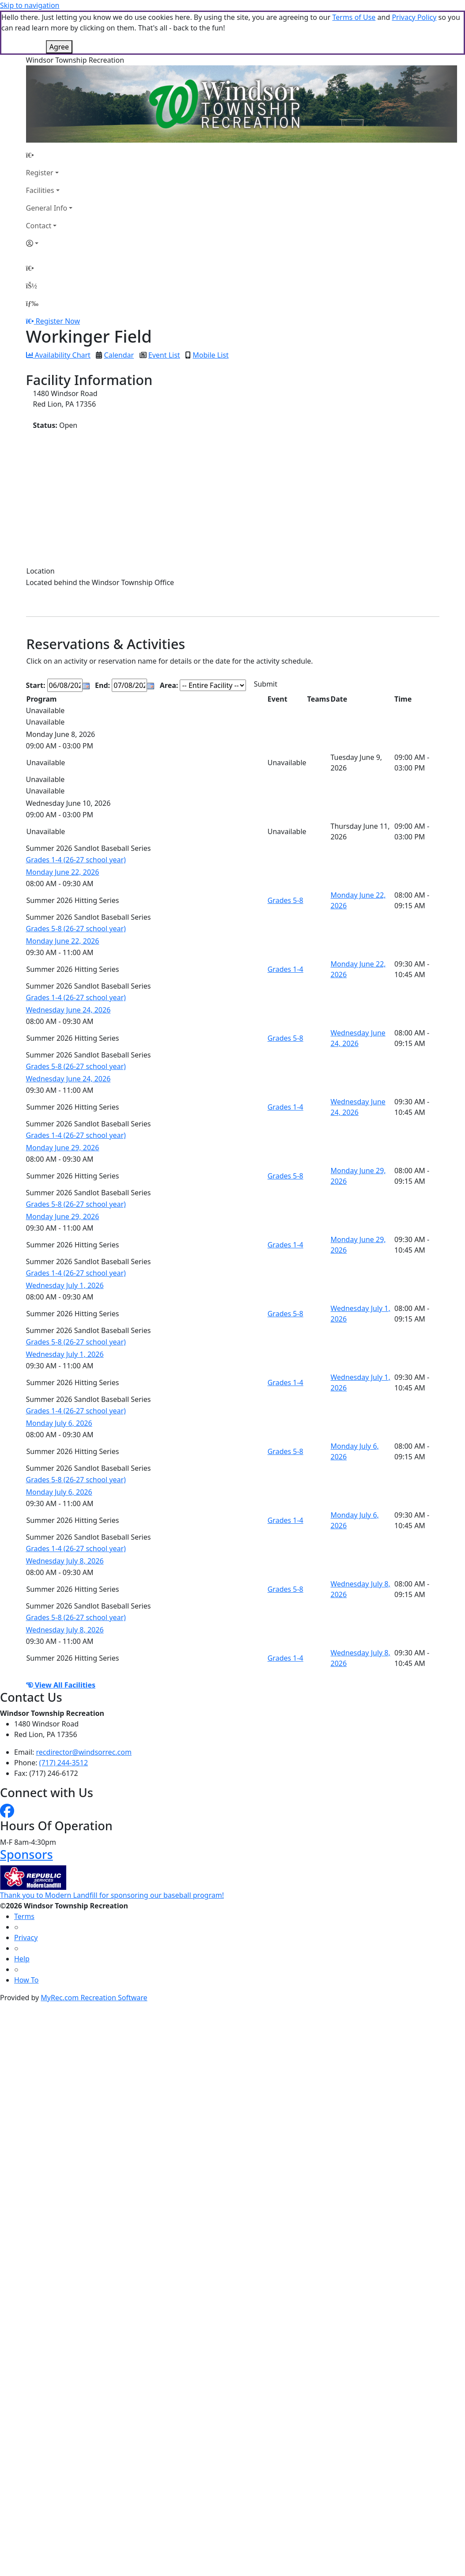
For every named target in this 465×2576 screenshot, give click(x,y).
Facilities (40, 190)
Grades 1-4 (285, 969)
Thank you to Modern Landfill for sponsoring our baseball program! (112, 1895)
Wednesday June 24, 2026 (68, 1010)
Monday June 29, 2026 (62, 1147)
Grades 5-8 (285, 900)
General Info (47, 208)
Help (22, 1959)
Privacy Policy (414, 17)
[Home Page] (49, 155)
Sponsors (26, 1854)
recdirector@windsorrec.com (84, 1752)
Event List (164, 355)
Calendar (119, 355)
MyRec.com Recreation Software (94, 1997)
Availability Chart (58, 355)
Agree (59, 47)
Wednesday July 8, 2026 (65, 1561)
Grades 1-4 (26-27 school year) (76, 860)
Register (39, 173)
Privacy (26, 1937)
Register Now (58, 321)
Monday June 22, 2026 (62, 872)
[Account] (49, 243)
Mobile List (210, 355)
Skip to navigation (29, 5)
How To (26, 1980)
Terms (24, 1916)
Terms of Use (353, 17)
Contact (39, 225)
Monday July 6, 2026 (59, 1423)
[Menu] (32, 303)
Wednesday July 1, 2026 (65, 1285)
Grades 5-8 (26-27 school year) (76, 928)
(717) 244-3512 (63, 1763)
